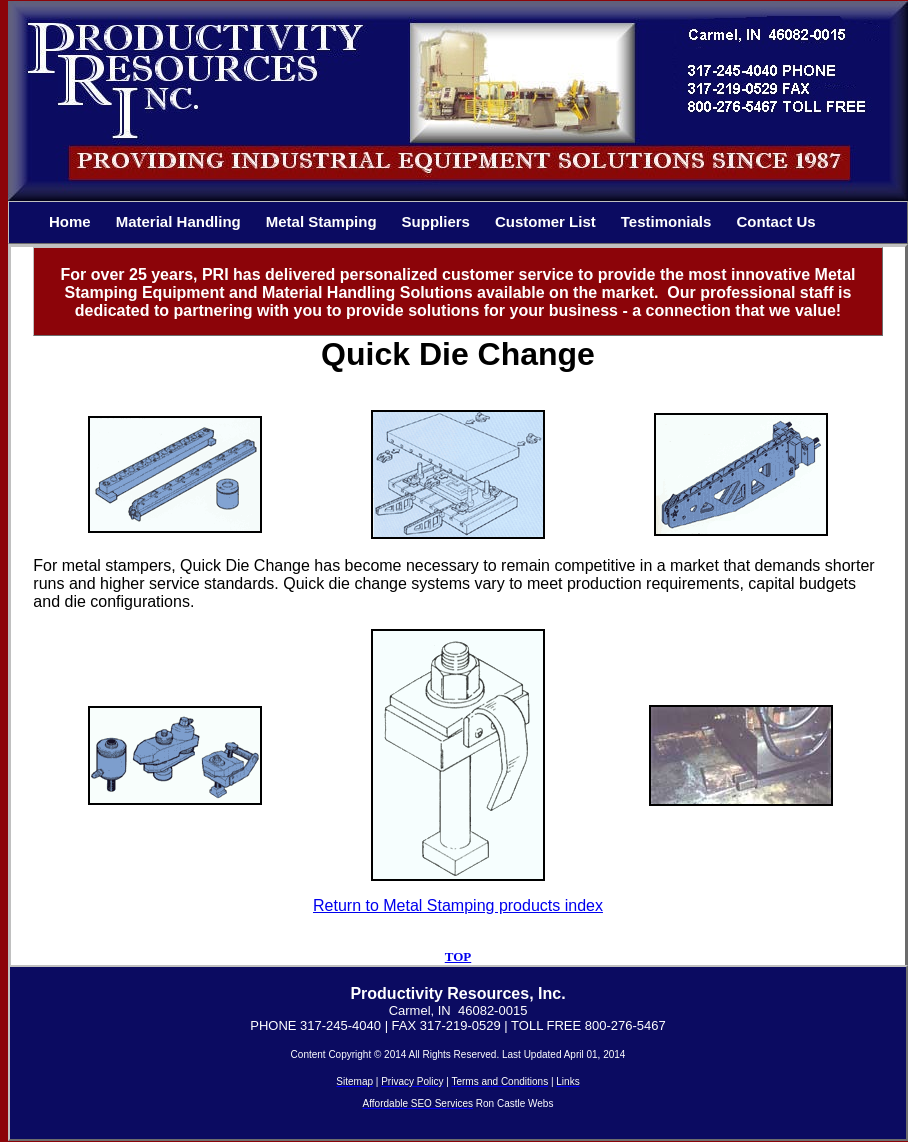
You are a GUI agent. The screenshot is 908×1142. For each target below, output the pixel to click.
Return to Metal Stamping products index (458, 905)
